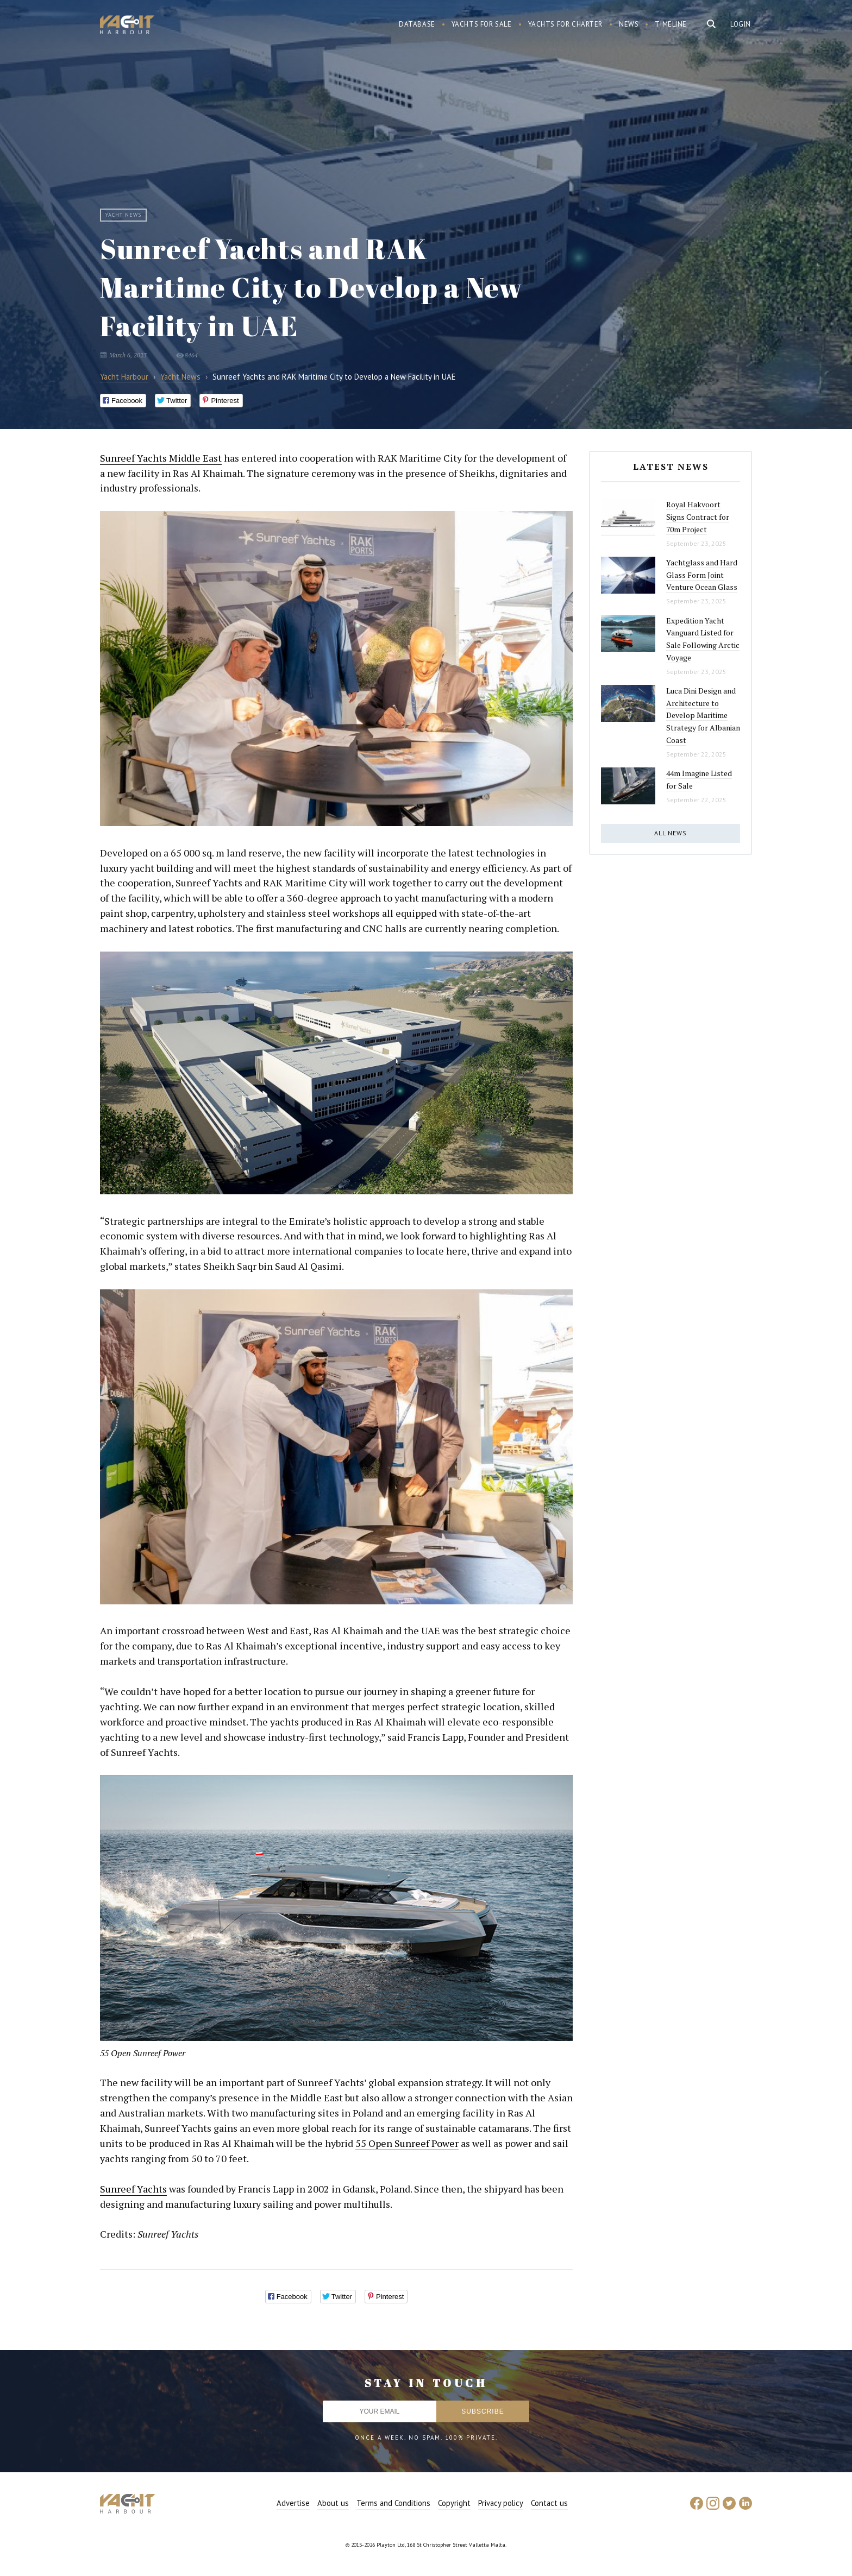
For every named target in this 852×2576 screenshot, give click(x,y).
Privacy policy (500, 2503)
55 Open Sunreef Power (407, 2143)
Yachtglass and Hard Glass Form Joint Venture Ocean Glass (701, 574)
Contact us (549, 2503)
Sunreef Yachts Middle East (161, 457)
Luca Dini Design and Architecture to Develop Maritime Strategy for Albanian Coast (703, 715)
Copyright (454, 2503)
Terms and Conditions (393, 2503)
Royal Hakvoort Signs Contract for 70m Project (697, 516)
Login (740, 24)
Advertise (293, 2503)
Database (417, 24)
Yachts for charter (565, 24)
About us (333, 2503)
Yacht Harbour (127, 26)
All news (670, 833)
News (628, 24)
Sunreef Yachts (133, 2188)
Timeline (671, 24)
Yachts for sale (482, 24)
